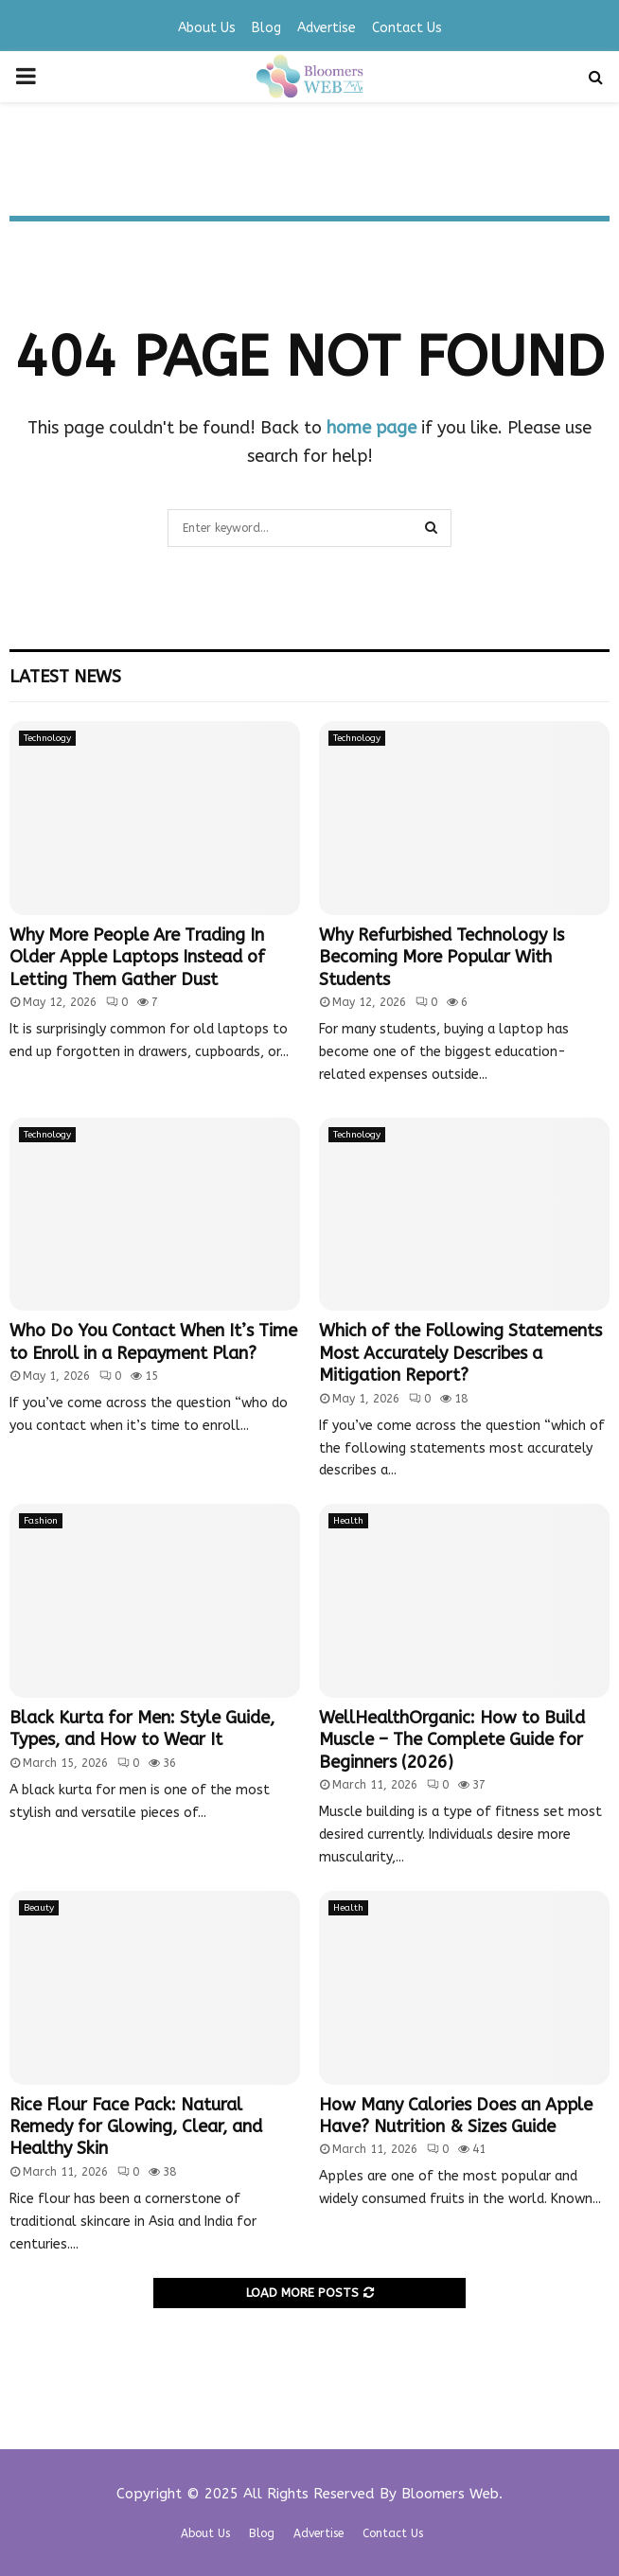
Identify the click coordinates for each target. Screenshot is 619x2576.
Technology (47, 738)
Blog (266, 28)
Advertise (326, 28)
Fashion (41, 1520)
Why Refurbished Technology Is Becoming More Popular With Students (441, 957)
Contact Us (407, 28)
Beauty (39, 1908)
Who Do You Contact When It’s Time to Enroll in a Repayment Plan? (153, 1341)
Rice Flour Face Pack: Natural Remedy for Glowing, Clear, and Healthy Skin (135, 2127)
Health (348, 1520)
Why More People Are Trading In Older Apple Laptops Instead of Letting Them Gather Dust (137, 957)
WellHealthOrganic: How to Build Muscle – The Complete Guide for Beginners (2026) (452, 1740)
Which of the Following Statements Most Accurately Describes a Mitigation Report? (460, 1352)
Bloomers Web (450, 2493)
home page (371, 427)
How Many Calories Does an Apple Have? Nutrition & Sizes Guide (455, 2115)
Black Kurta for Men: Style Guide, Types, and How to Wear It (141, 1728)
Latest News (65, 676)
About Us (207, 28)
